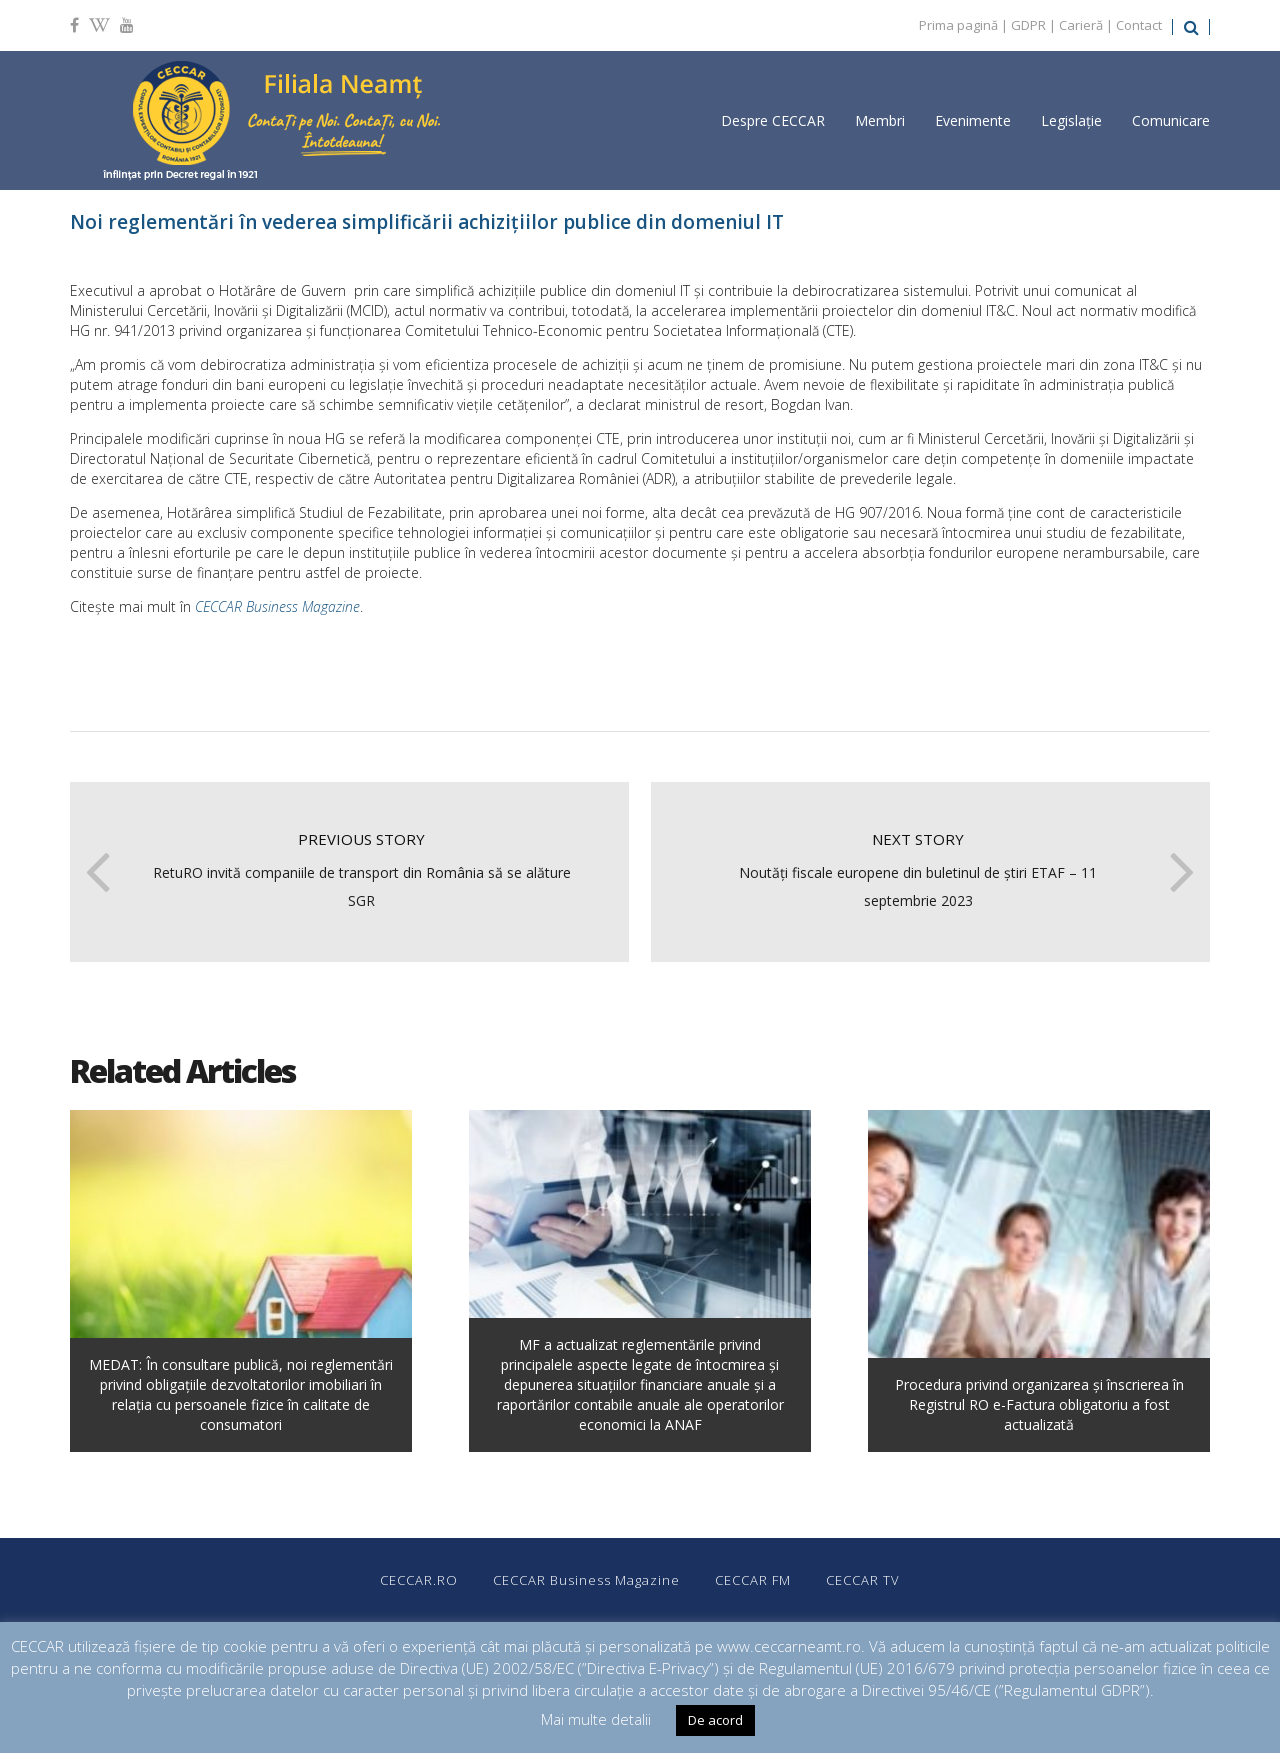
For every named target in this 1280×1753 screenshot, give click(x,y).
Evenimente (973, 120)
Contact (1139, 25)
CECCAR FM (753, 1580)
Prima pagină (958, 25)
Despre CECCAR (773, 120)
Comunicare (1171, 120)
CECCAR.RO (419, 1580)
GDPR (1028, 25)
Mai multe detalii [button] (596, 1719)
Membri (880, 120)
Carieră (1081, 25)
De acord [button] (715, 1720)
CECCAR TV (863, 1580)
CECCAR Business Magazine (277, 606)
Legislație (1071, 120)
